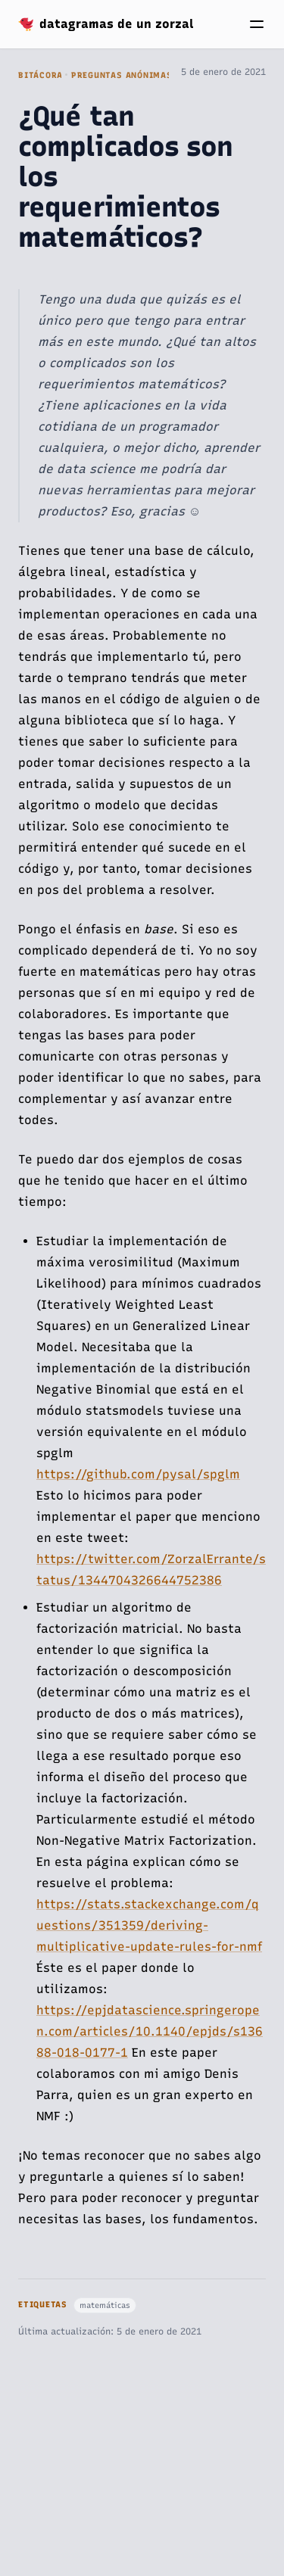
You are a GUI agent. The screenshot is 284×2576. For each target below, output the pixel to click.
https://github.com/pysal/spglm (138, 1474)
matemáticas (105, 2305)
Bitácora (40, 75)
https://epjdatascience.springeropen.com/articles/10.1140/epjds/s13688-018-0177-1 (149, 2031)
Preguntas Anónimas (122, 75)
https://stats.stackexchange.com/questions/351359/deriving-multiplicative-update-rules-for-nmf (149, 1925)
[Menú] (257, 24)
